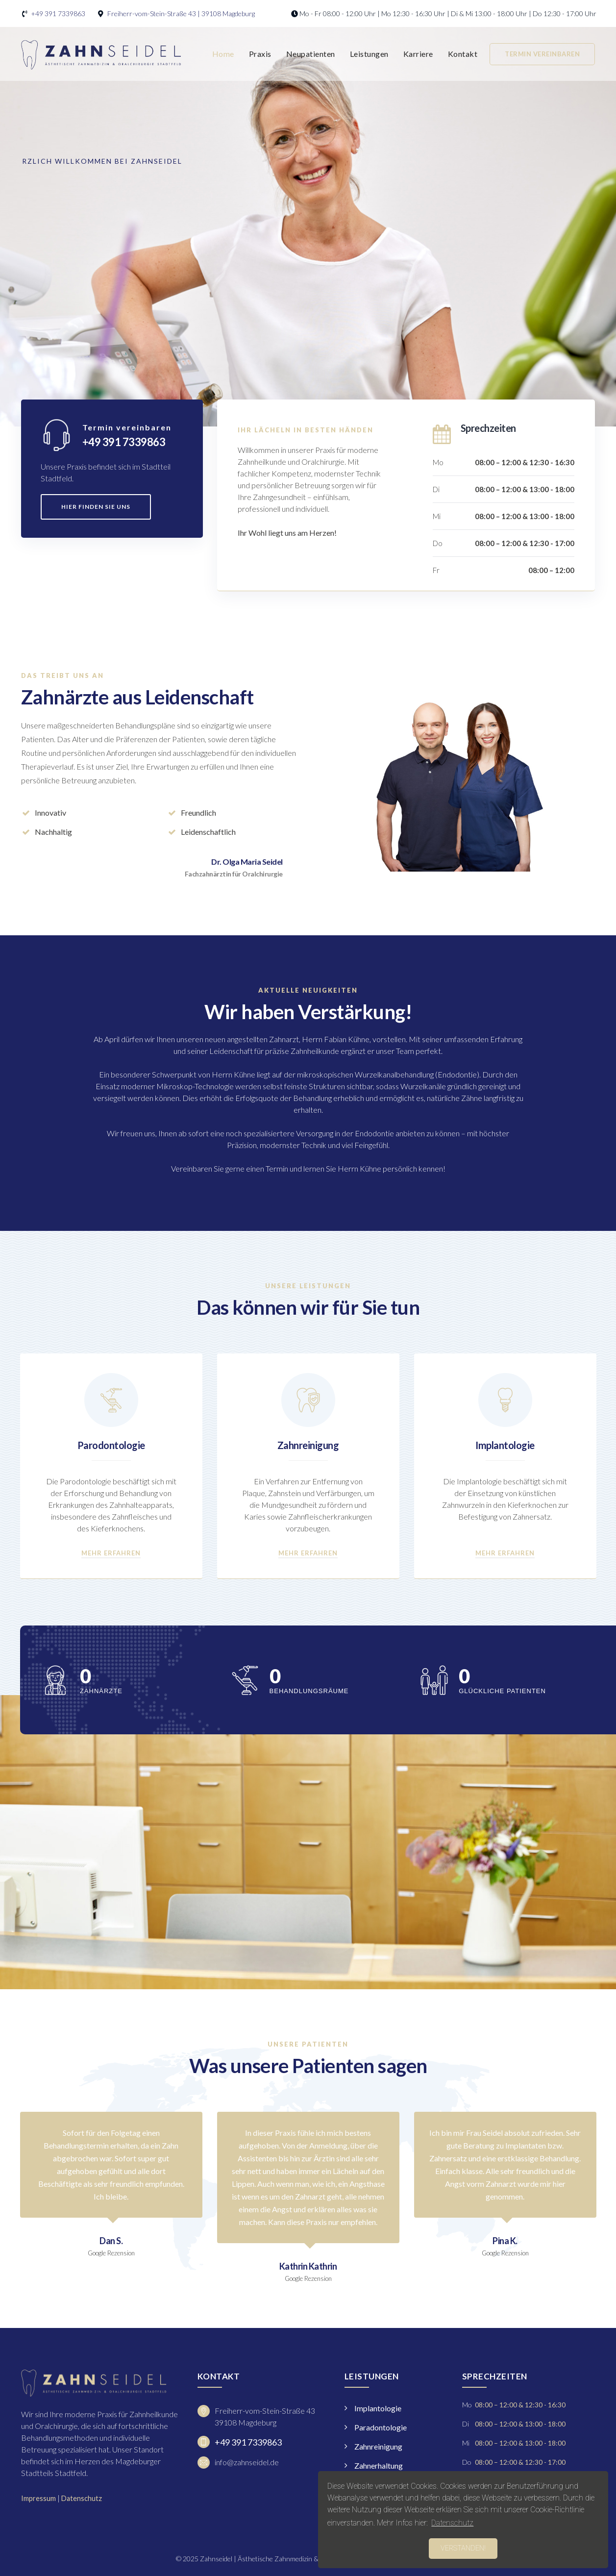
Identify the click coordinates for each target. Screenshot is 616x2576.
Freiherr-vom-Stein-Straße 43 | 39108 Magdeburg (181, 13)
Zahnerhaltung (378, 2465)
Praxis (260, 53)
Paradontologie (380, 2427)
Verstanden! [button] (463, 2548)
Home (223, 53)
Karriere (418, 53)
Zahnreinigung (308, 1445)
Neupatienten (310, 53)
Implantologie (505, 1445)
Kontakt (463, 53)
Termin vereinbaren (542, 54)
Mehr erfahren (111, 1553)
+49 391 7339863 (58, 13)
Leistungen (369, 53)
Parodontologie (111, 1445)
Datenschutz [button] (452, 2522)
